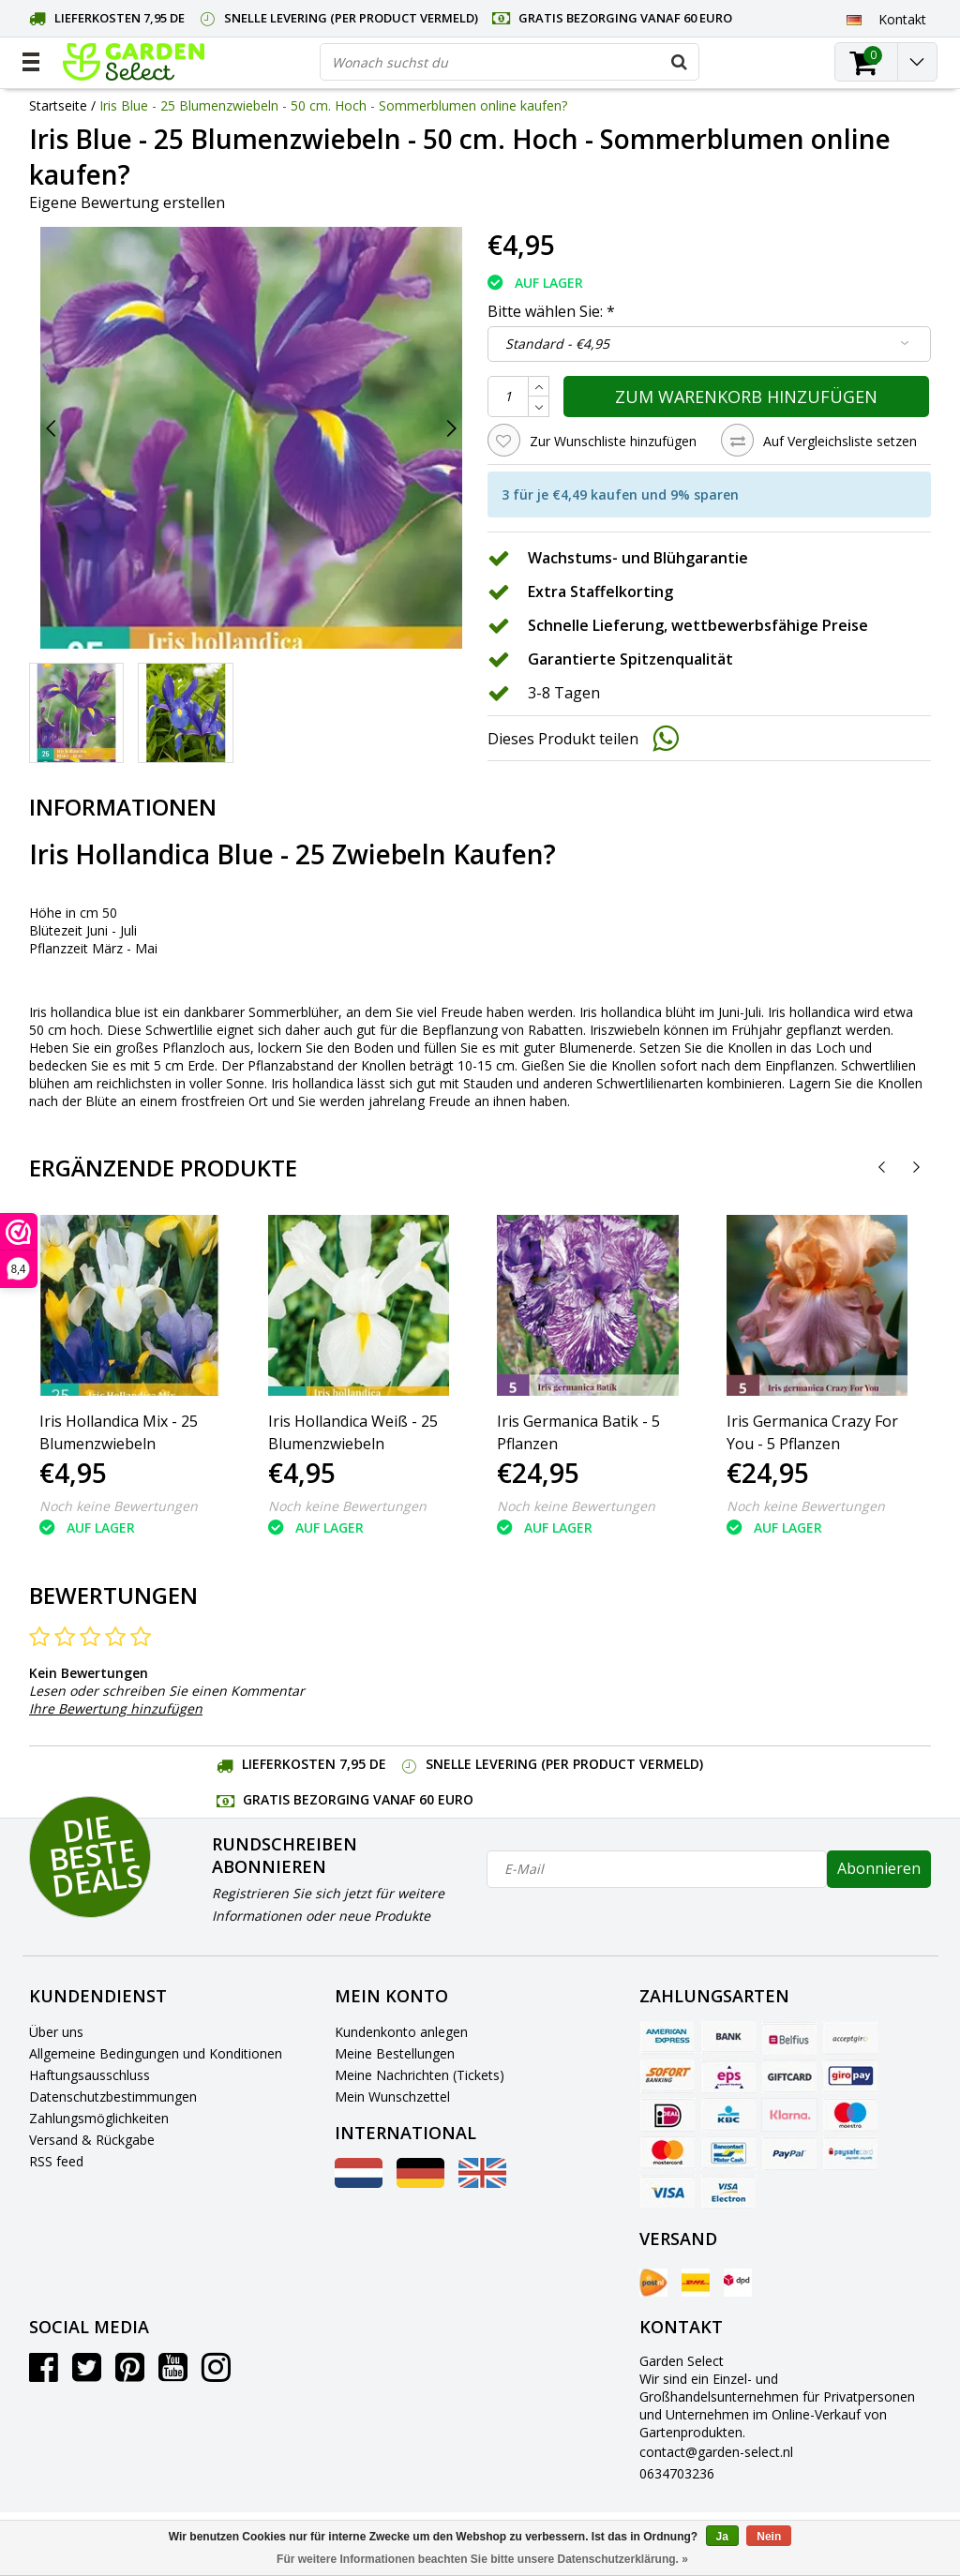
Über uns (56, 2032)
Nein (769, 2536)
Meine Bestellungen (395, 2053)
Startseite (58, 105)
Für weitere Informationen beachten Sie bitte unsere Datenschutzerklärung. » (482, 2559)
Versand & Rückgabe (92, 2140)
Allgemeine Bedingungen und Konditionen (155, 2053)
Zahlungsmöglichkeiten (99, 2118)
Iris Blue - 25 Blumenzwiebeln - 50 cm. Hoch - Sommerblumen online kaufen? (333, 105)
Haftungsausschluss (89, 2075)
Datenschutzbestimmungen (113, 2096)
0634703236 (676, 2473)
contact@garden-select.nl (716, 2452)
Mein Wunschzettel (392, 2096)
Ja (722, 2536)
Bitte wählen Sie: (551, 311)
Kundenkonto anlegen (401, 2032)
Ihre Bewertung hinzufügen (115, 1708)
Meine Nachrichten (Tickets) (419, 2075)
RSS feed (56, 2161)
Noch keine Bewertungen (118, 1506)
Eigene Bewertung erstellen (127, 202)
